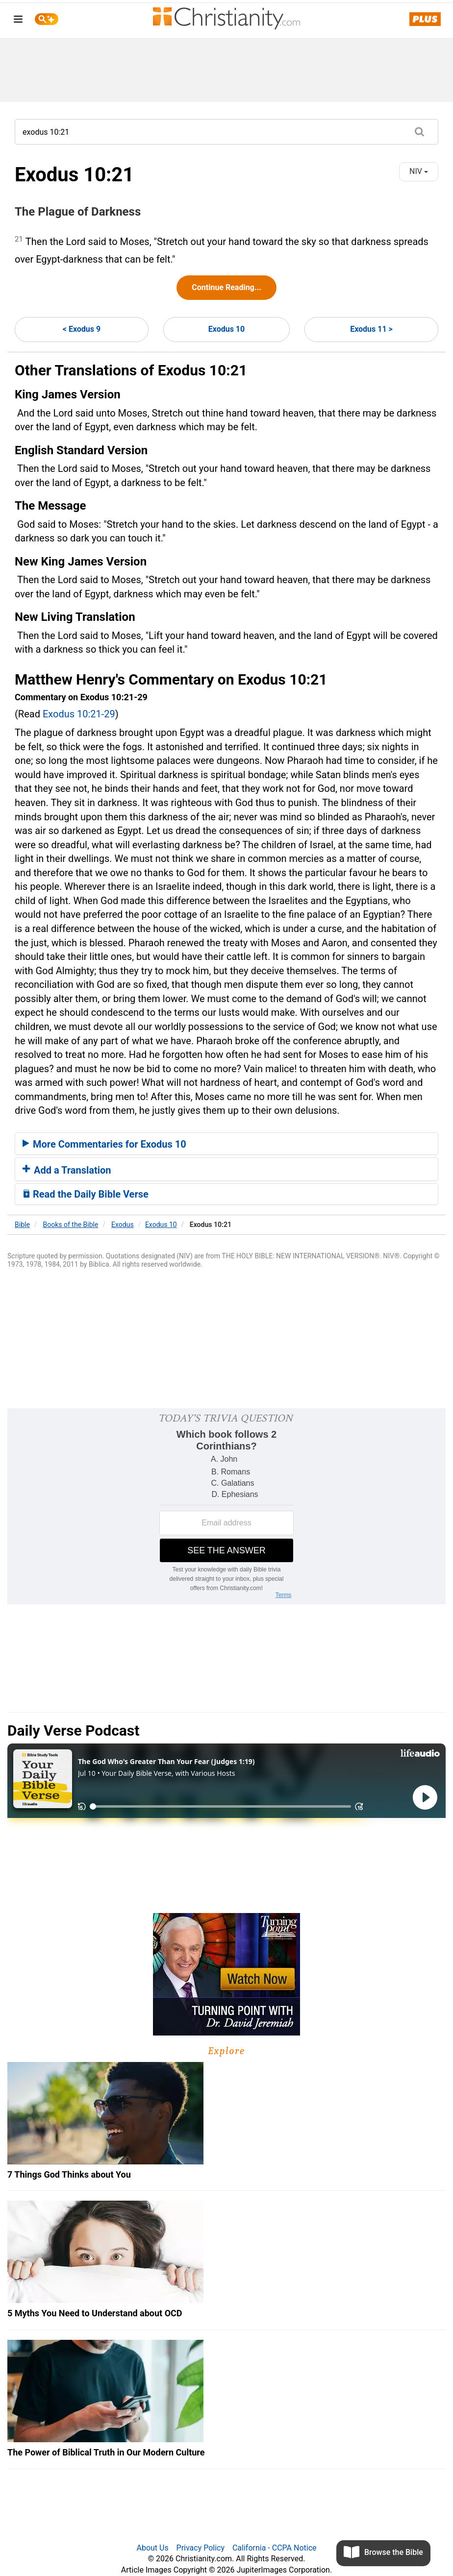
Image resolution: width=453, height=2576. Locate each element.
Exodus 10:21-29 (79, 714)
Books (71, 1224)
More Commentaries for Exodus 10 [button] (104, 1144)
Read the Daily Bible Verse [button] (86, 1194)
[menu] (18, 21)
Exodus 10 (226, 329)
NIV (418, 171)
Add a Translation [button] (67, 1170)
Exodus (122, 1224)
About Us (152, 2547)
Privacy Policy (200, 2547)
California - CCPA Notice (274, 2547)
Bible (22, 1224)
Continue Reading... (226, 287)
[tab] (226, 1143)
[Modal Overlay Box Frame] (226, 1506)
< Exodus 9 (82, 329)
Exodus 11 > (371, 329)
